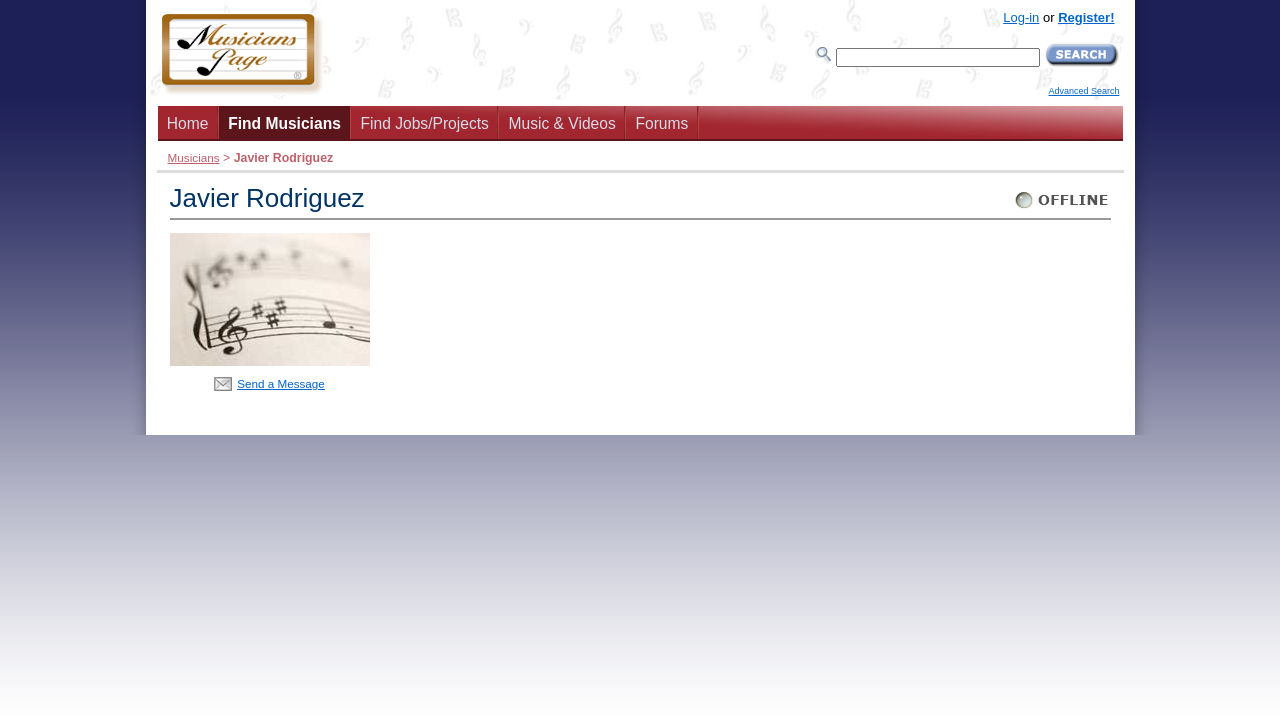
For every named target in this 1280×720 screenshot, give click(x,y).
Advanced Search (1083, 91)
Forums (661, 123)
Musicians (194, 157)
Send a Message (281, 383)
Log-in (1021, 17)
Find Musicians (284, 123)
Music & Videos (562, 123)
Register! (1086, 17)
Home (188, 123)
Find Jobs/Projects (425, 123)
